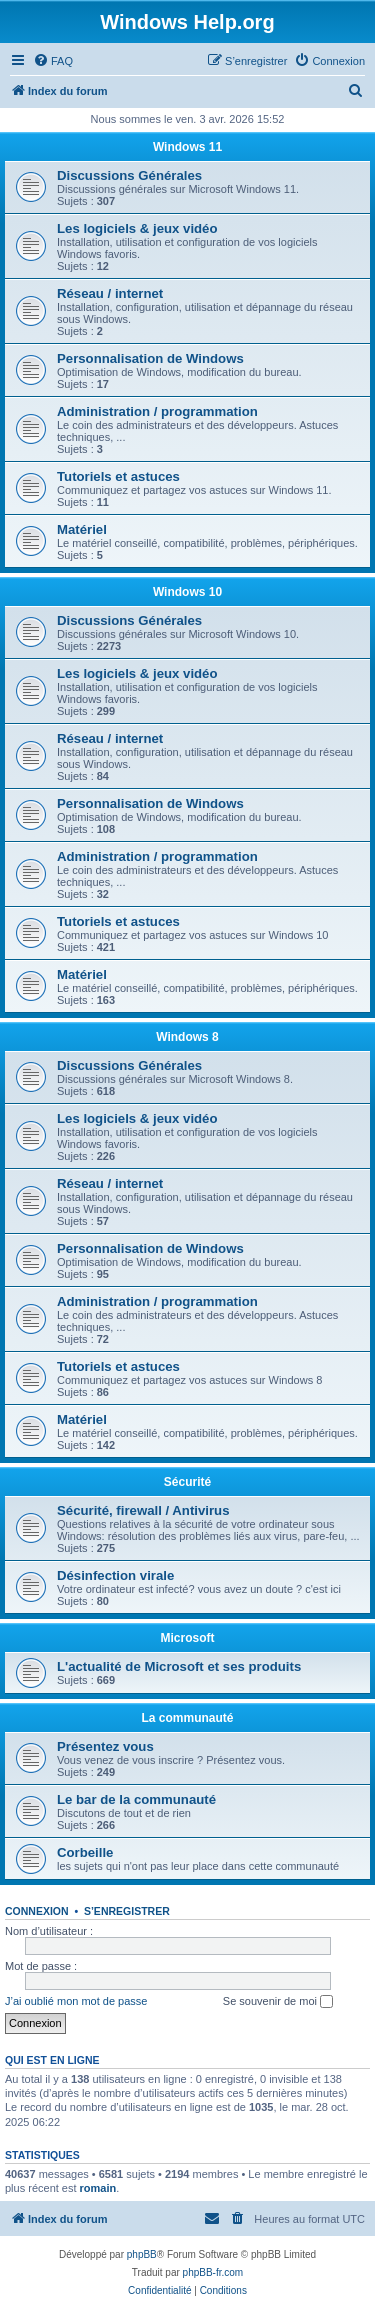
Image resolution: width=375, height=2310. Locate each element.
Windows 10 (187, 592)
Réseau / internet (110, 293)
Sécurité (187, 1482)
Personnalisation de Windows (150, 358)
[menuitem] (53, 61)
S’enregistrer (127, 1911)
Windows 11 (187, 147)
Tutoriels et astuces (118, 476)
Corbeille (85, 1852)
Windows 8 (187, 1037)
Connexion (37, 1911)
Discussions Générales (129, 175)
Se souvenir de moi (278, 2002)
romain (98, 2188)
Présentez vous (105, 1746)
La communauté (187, 1718)
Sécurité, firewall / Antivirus (143, 1510)
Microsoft (188, 1638)
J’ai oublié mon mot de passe (76, 2001)
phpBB (142, 2254)
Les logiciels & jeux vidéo (137, 228)
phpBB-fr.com (213, 2272)
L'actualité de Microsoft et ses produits (179, 1666)
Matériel (82, 529)
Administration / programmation (157, 411)
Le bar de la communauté (136, 1799)
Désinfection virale (115, 1575)
